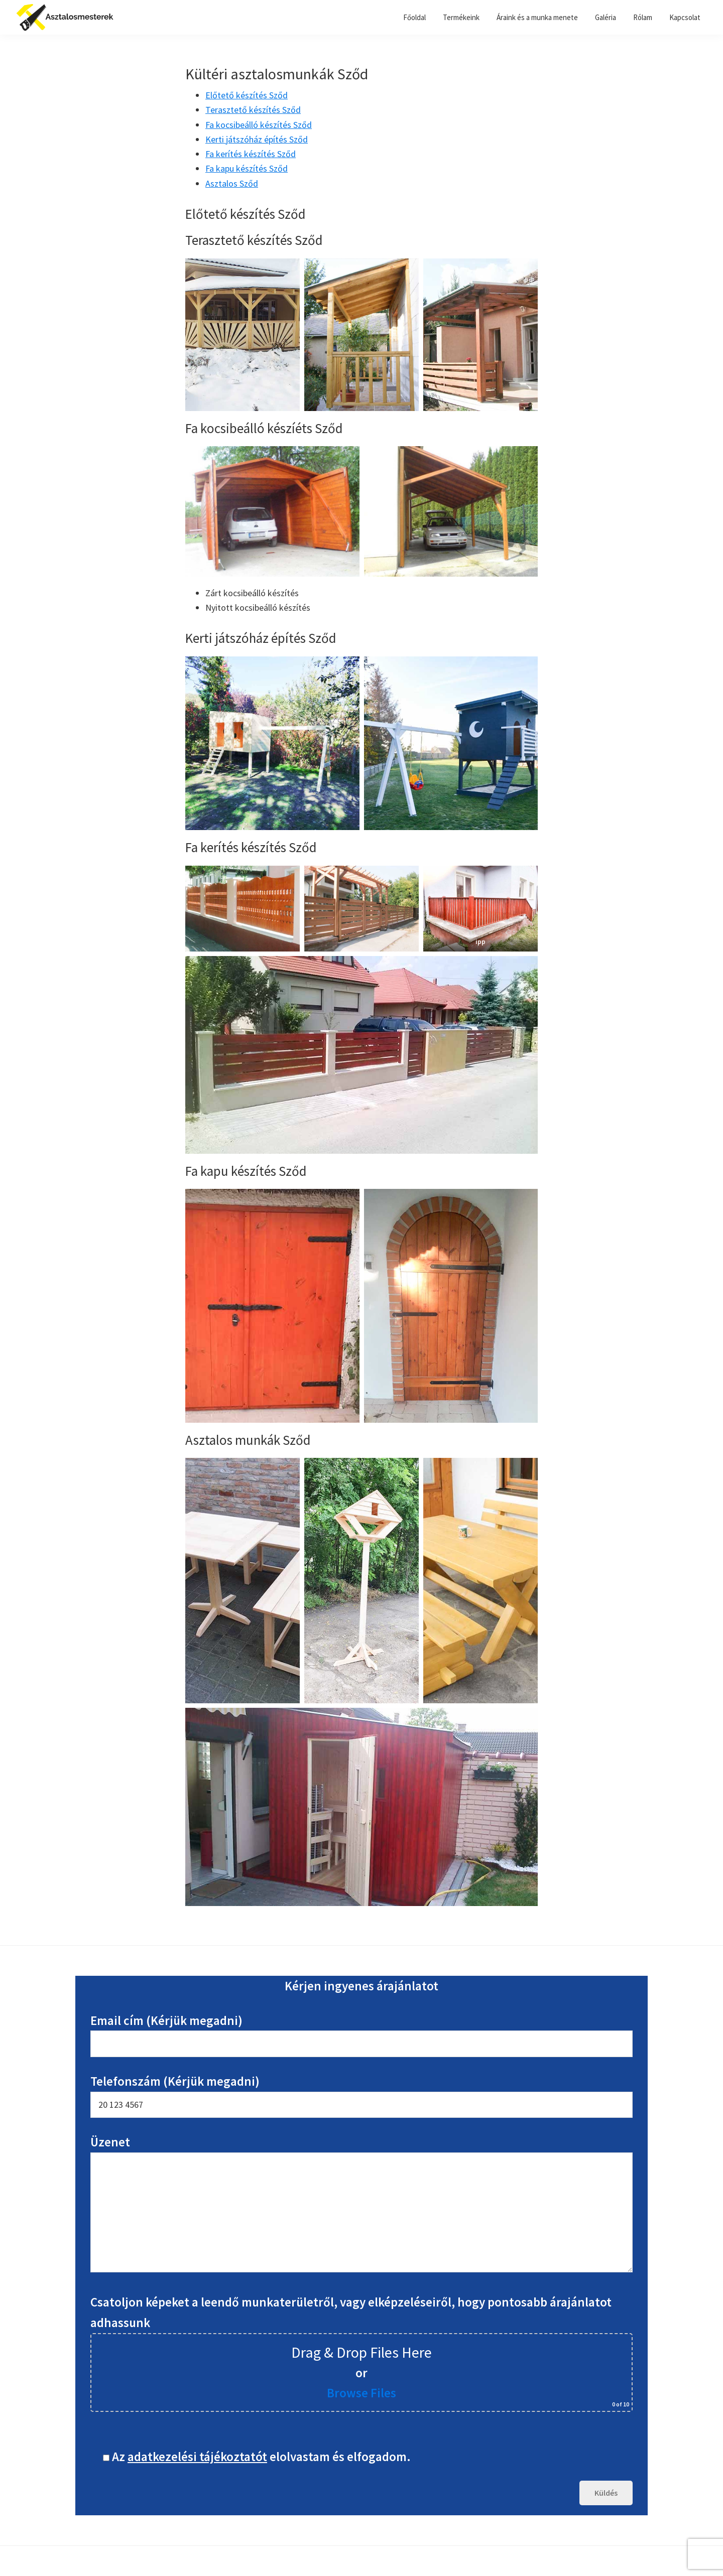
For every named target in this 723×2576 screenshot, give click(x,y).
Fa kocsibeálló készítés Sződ (258, 124)
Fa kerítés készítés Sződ (250, 154)
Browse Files (361, 2393)
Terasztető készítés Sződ (253, 109)
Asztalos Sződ (231, 183)
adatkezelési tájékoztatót (197, 2457)
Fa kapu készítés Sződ (246, 168)
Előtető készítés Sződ (246, 95)
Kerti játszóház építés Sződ (256, 139)
